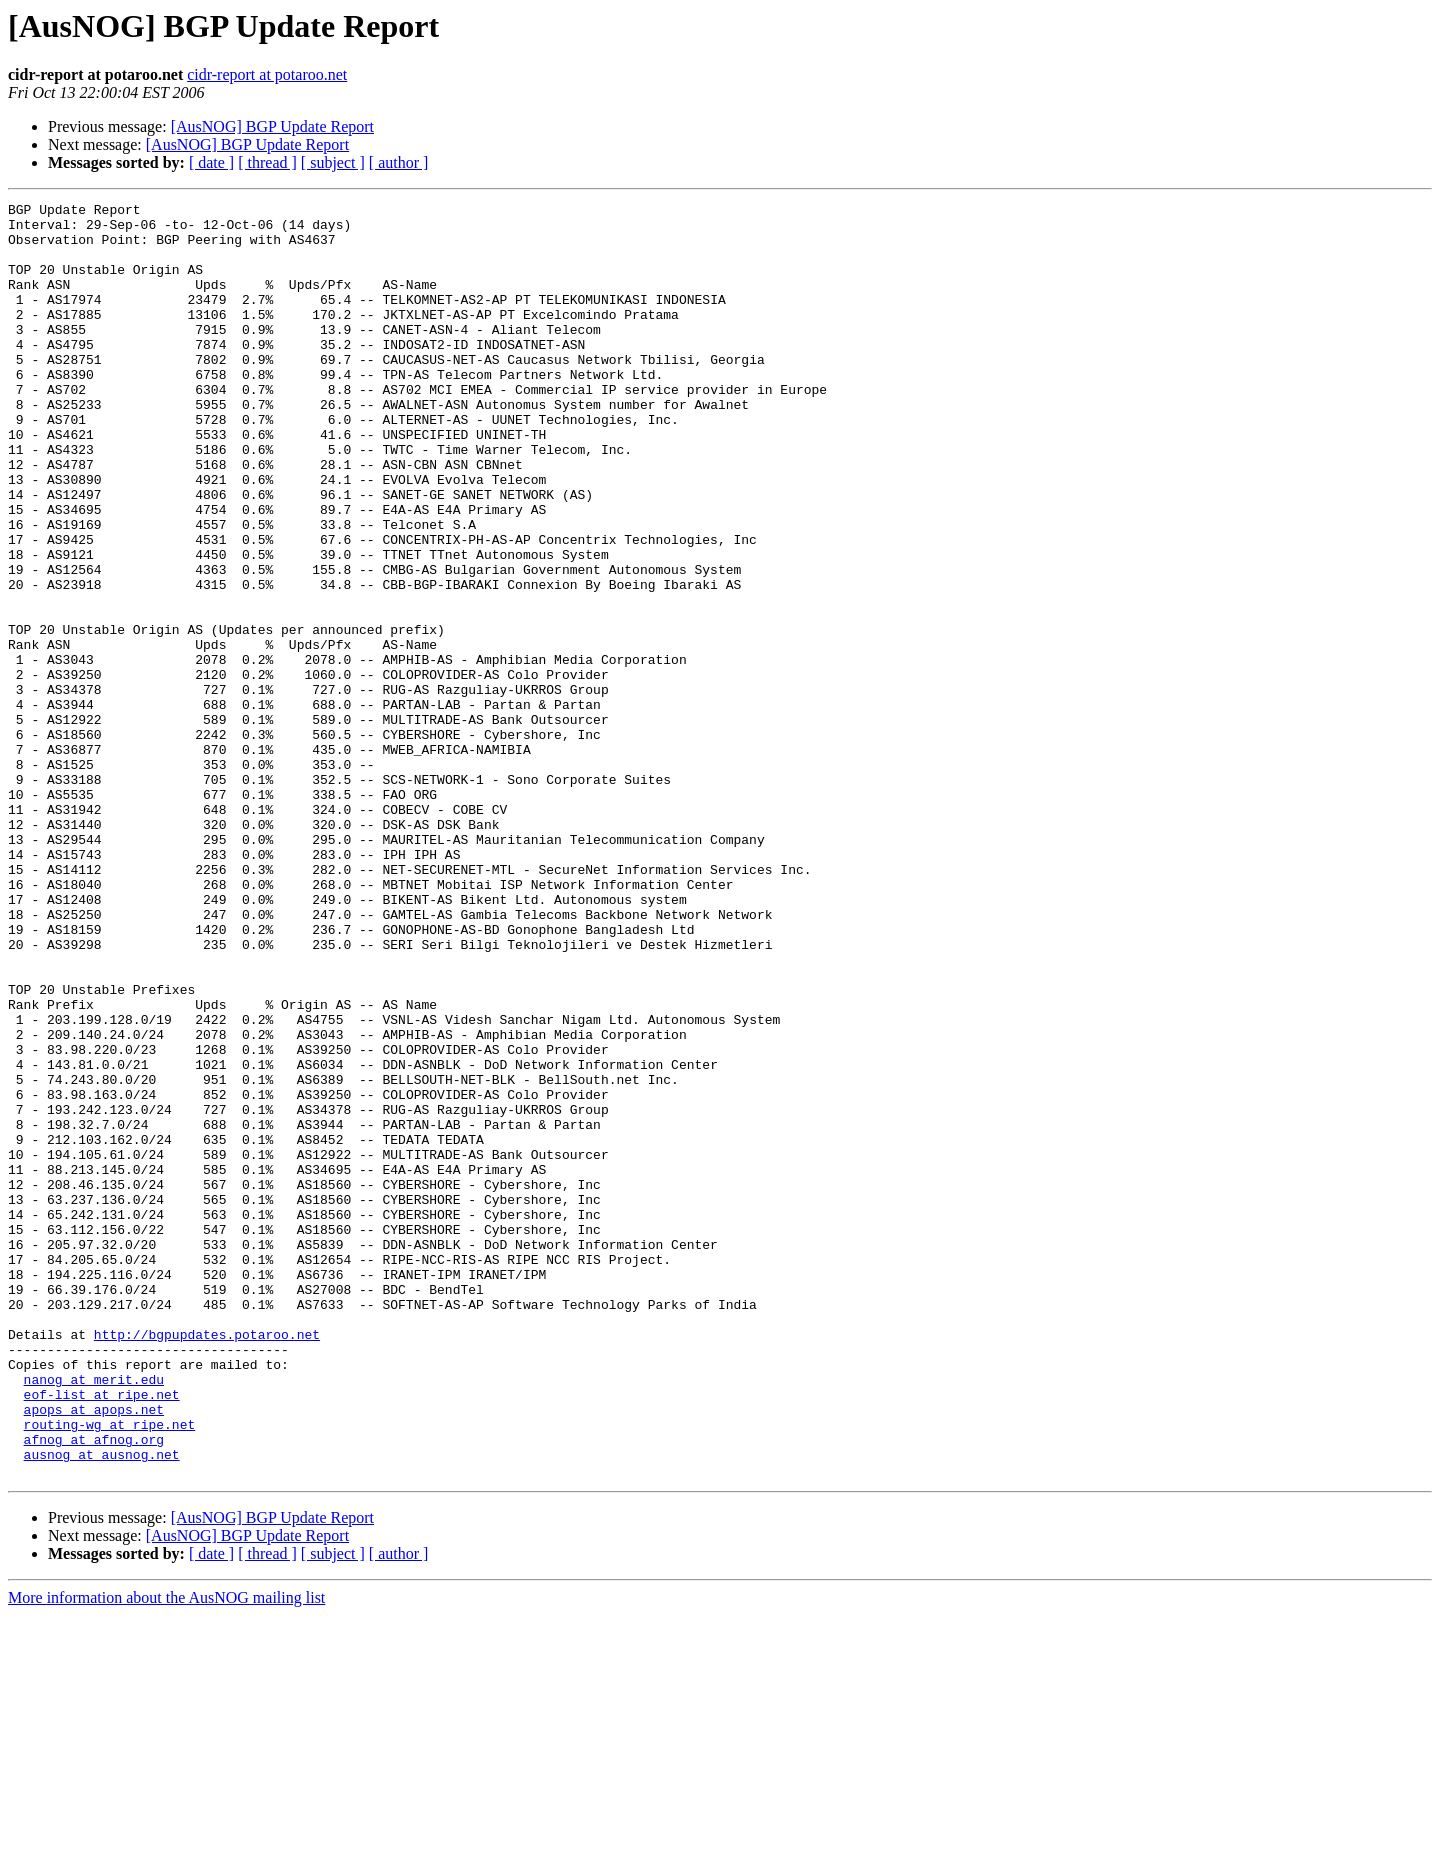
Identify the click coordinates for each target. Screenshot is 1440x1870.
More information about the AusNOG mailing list (166, 1852)
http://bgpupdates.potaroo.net (207, 1562)
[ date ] (211, 162)
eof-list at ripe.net (102, 1634)
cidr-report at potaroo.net (267, 74)
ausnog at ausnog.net (102, 1706)
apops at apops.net (94, 1652)
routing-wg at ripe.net (110, 1670)
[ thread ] (267, 162)
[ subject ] (333, 162)
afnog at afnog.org (94, 1688)
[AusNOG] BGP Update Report (272, 126)
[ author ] (399, 162)
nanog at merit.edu (94, 1616)
